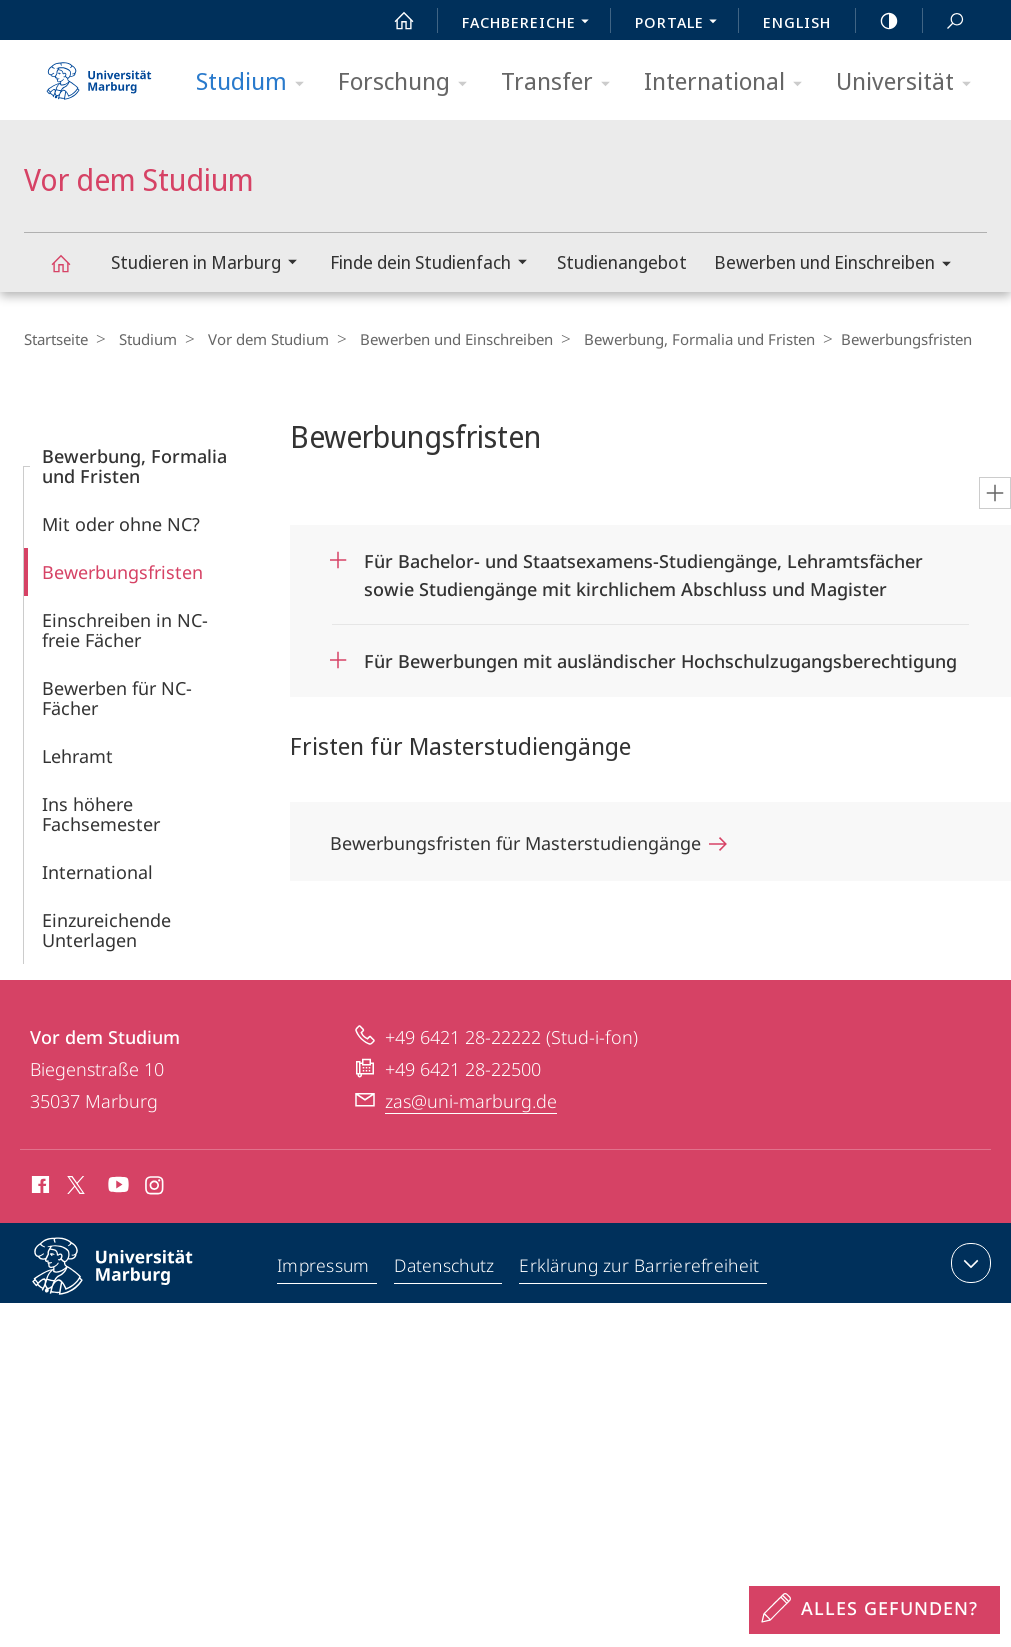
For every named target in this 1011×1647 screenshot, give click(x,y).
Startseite (56, 339)
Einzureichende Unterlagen (106, 930)
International (729, 82)
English (797, 22)
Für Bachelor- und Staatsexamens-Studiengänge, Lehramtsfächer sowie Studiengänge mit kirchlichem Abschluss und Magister (643, 568)
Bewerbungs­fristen (122, 572)
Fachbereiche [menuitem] (531, 24)
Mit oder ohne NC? (121, 524)
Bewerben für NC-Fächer (117, 698)
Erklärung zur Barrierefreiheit (641, 1267)
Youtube (116, 1188)
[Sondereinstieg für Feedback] (874, 1610)
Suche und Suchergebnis (944, 21)
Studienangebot (622, 262)
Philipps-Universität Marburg (130, 1282)
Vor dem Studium (72, 272)
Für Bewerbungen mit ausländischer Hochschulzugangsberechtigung (660, 661)
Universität (910, 82)
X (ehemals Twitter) (72, 1185)
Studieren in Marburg (210, 264)
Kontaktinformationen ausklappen (968, 1263)
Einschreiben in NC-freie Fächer (125, 630)
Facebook (38, 1188)
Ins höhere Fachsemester (101, 814)
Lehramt (77, 756)
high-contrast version (878, 21)
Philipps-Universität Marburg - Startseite (99, 74)
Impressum (323, 1267)
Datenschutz (445, 1267)
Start (393, 21)
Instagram (155, 1188)
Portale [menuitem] (681, 24)
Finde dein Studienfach (435, 264)
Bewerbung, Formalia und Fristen (679, 339)
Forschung (409, 82)
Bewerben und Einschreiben (839, 265)
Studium (256, 82)
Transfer (562, 82)
